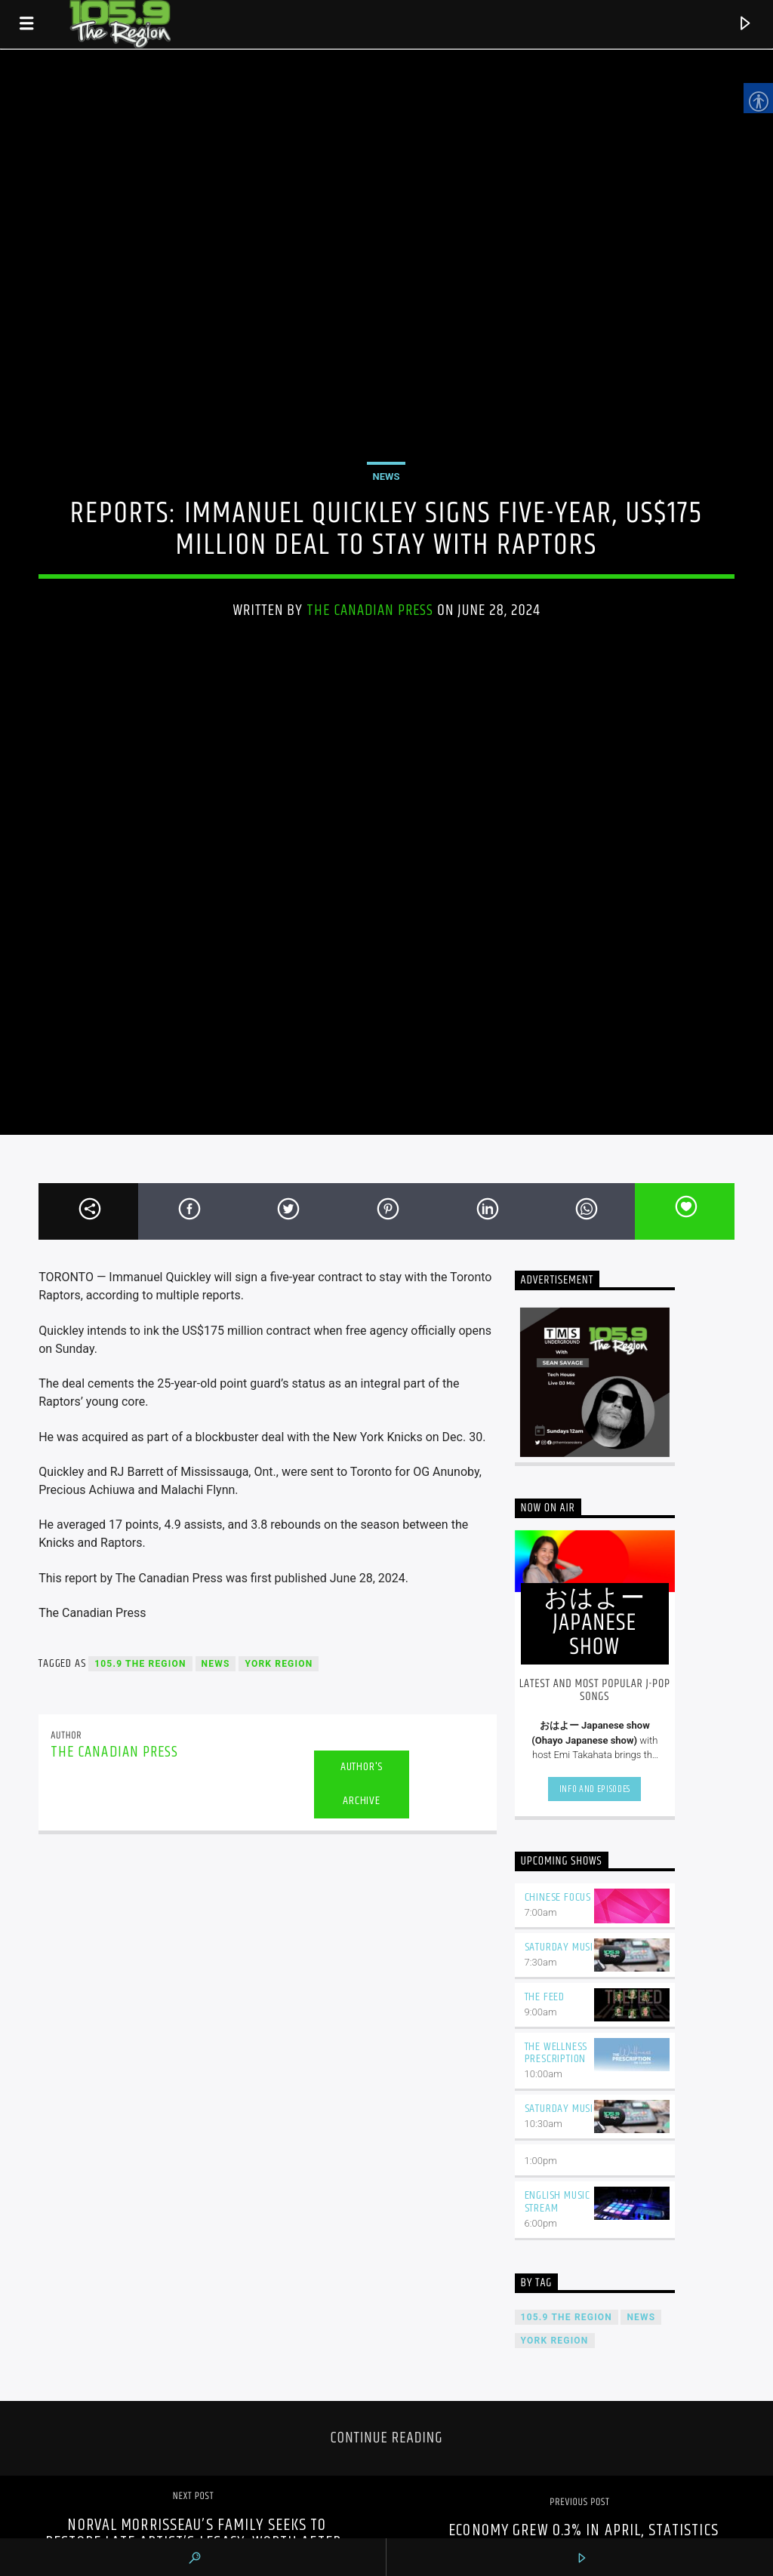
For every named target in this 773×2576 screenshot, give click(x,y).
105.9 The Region (140, 1663)
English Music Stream (557, 2202)
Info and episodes (594, 1789)
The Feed (545, 1996)
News (386, 476)
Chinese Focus (558, 1897)
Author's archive (361, 1783)
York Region (279, 1663)
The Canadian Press (370, 610)
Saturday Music (562, 1947)
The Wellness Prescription (556, 2053)
